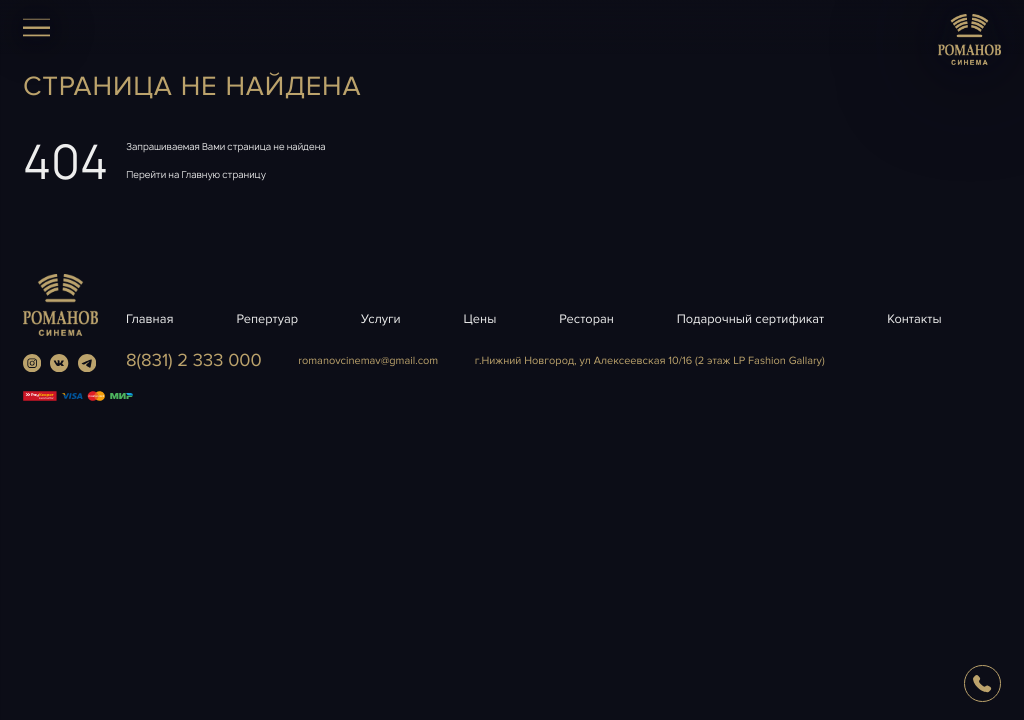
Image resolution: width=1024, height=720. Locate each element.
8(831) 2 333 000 (194, 361)
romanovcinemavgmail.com (368, 361)
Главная (150, 319)
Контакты (914, 319)
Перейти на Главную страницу (196, 174)
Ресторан (586, 319)
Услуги (381, 319)
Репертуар (267, 319)
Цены (480, 319)
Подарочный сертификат (750, 319)
